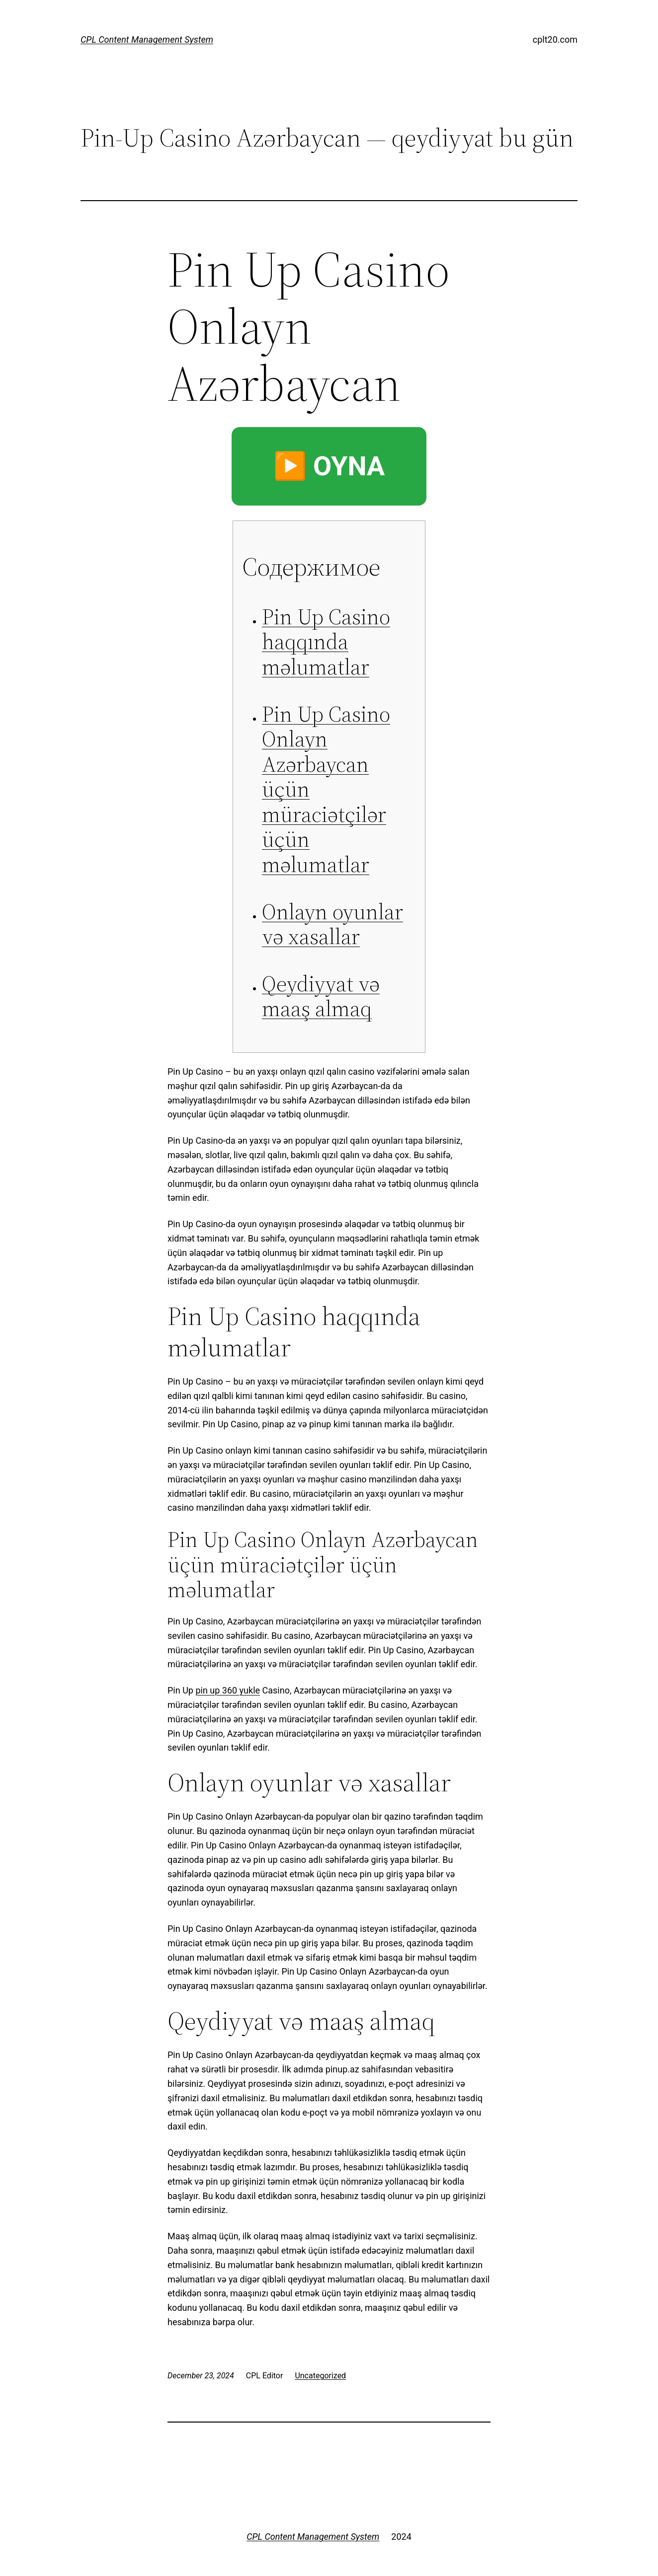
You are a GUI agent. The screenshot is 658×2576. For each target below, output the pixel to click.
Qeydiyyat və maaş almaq (321, 996)
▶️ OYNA (329, 466)
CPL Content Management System (147, 39)
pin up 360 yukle (227, 1690)
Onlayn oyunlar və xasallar (332, 924)
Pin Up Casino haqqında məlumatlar (326, 641)
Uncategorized (320, 2375)
